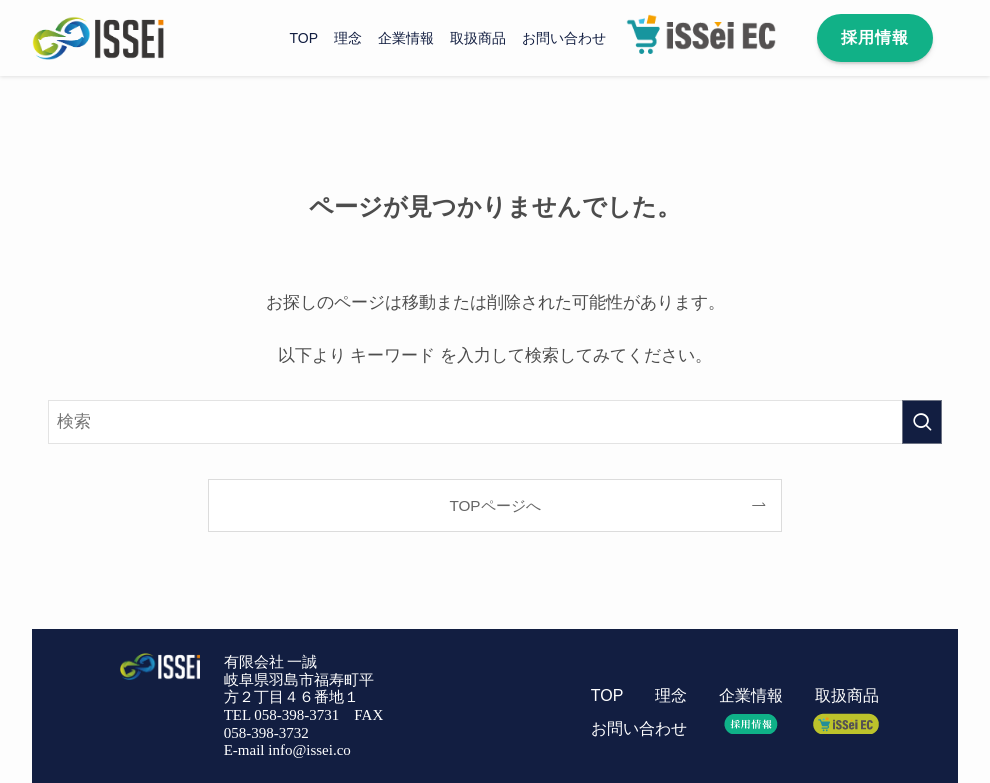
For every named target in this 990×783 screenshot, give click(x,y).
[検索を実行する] (922, 422)
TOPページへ (494, 505)
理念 (671, 695)
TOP (607, 695)
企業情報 (751, 695)
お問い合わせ (639, 728)
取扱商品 (847, 695)
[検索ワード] (495, 422)
